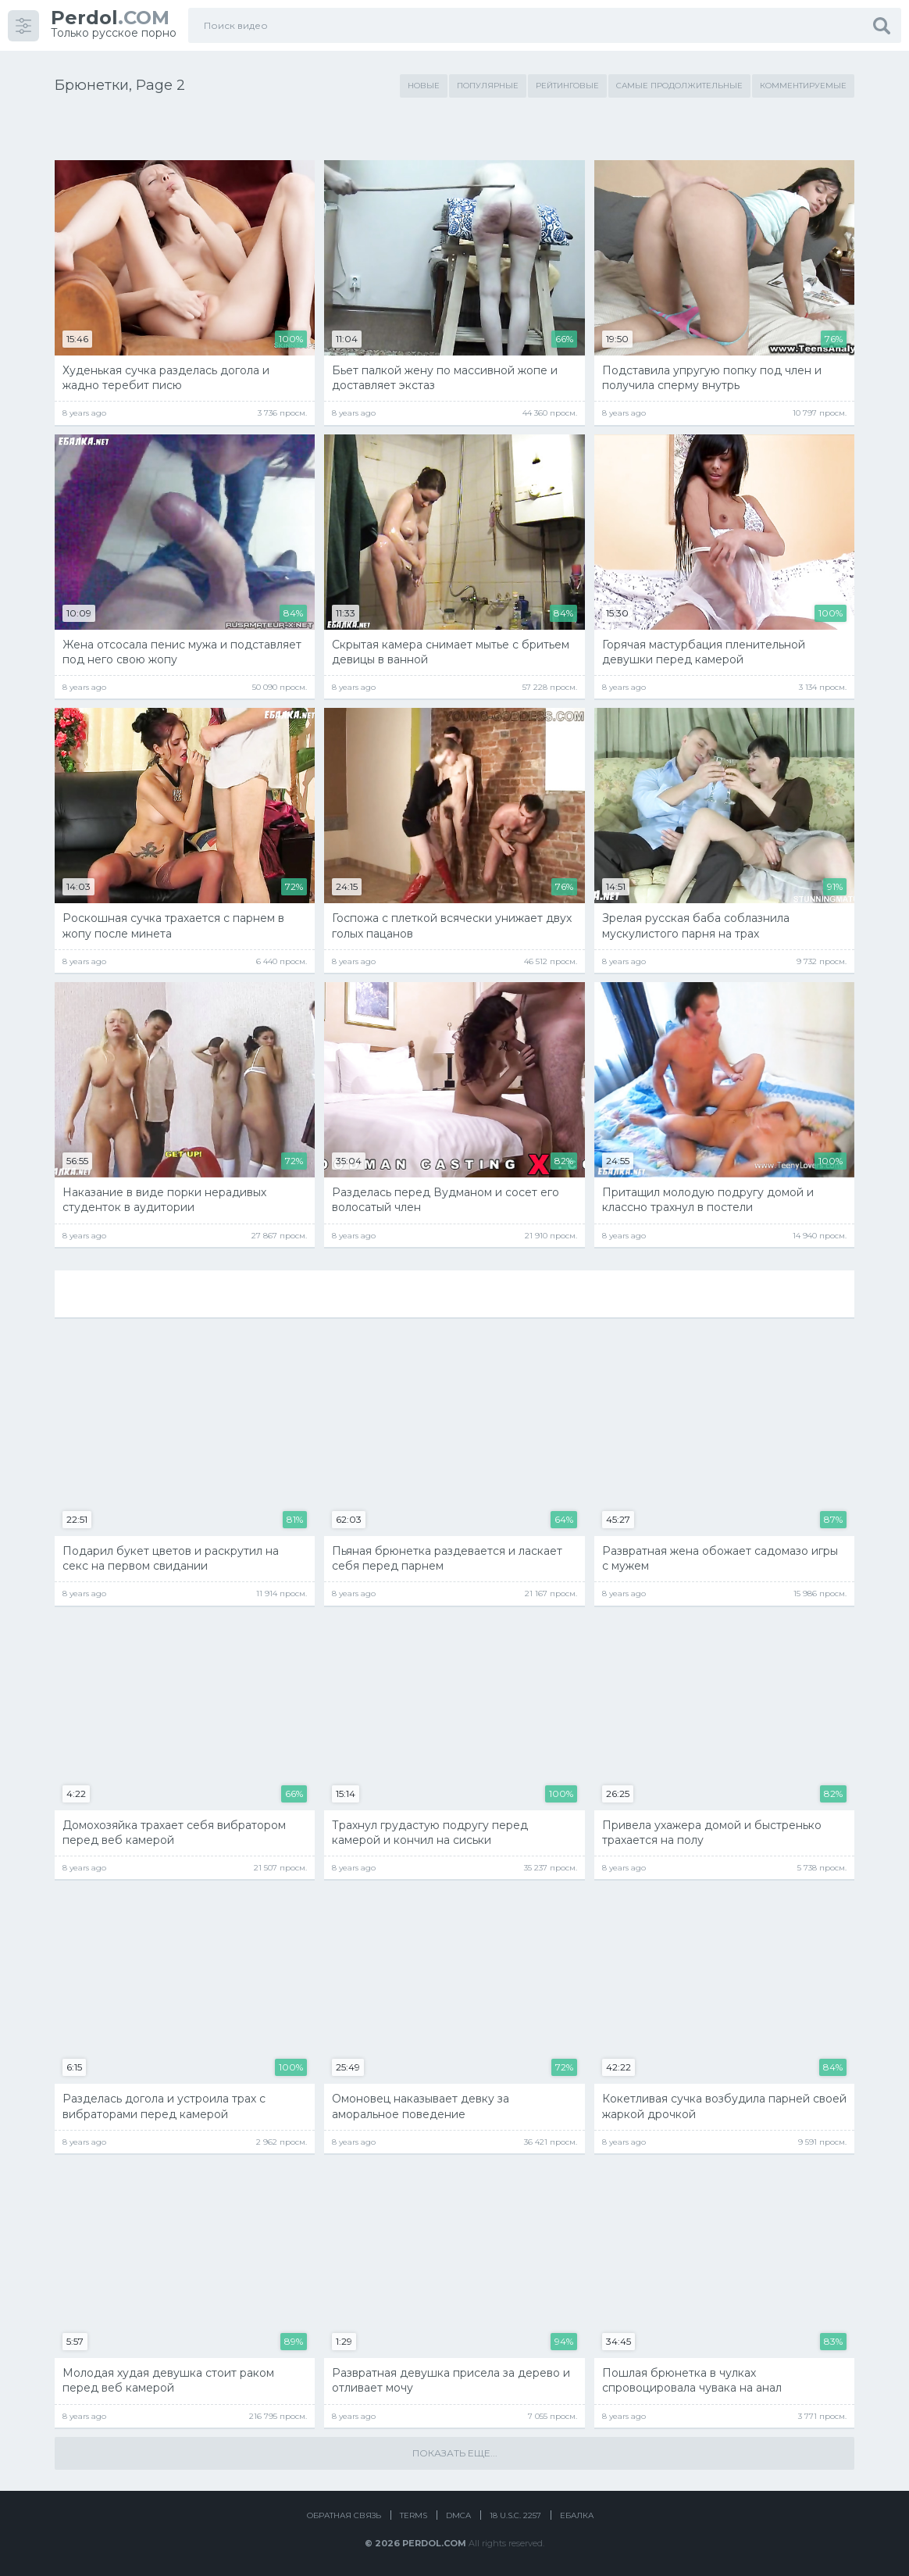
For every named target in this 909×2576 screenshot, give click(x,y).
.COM (110, 17)
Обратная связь (344, 2515)
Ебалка (577, 2515)
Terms (413, 2515)
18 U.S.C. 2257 (515, 2515)
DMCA (458, 2515)
